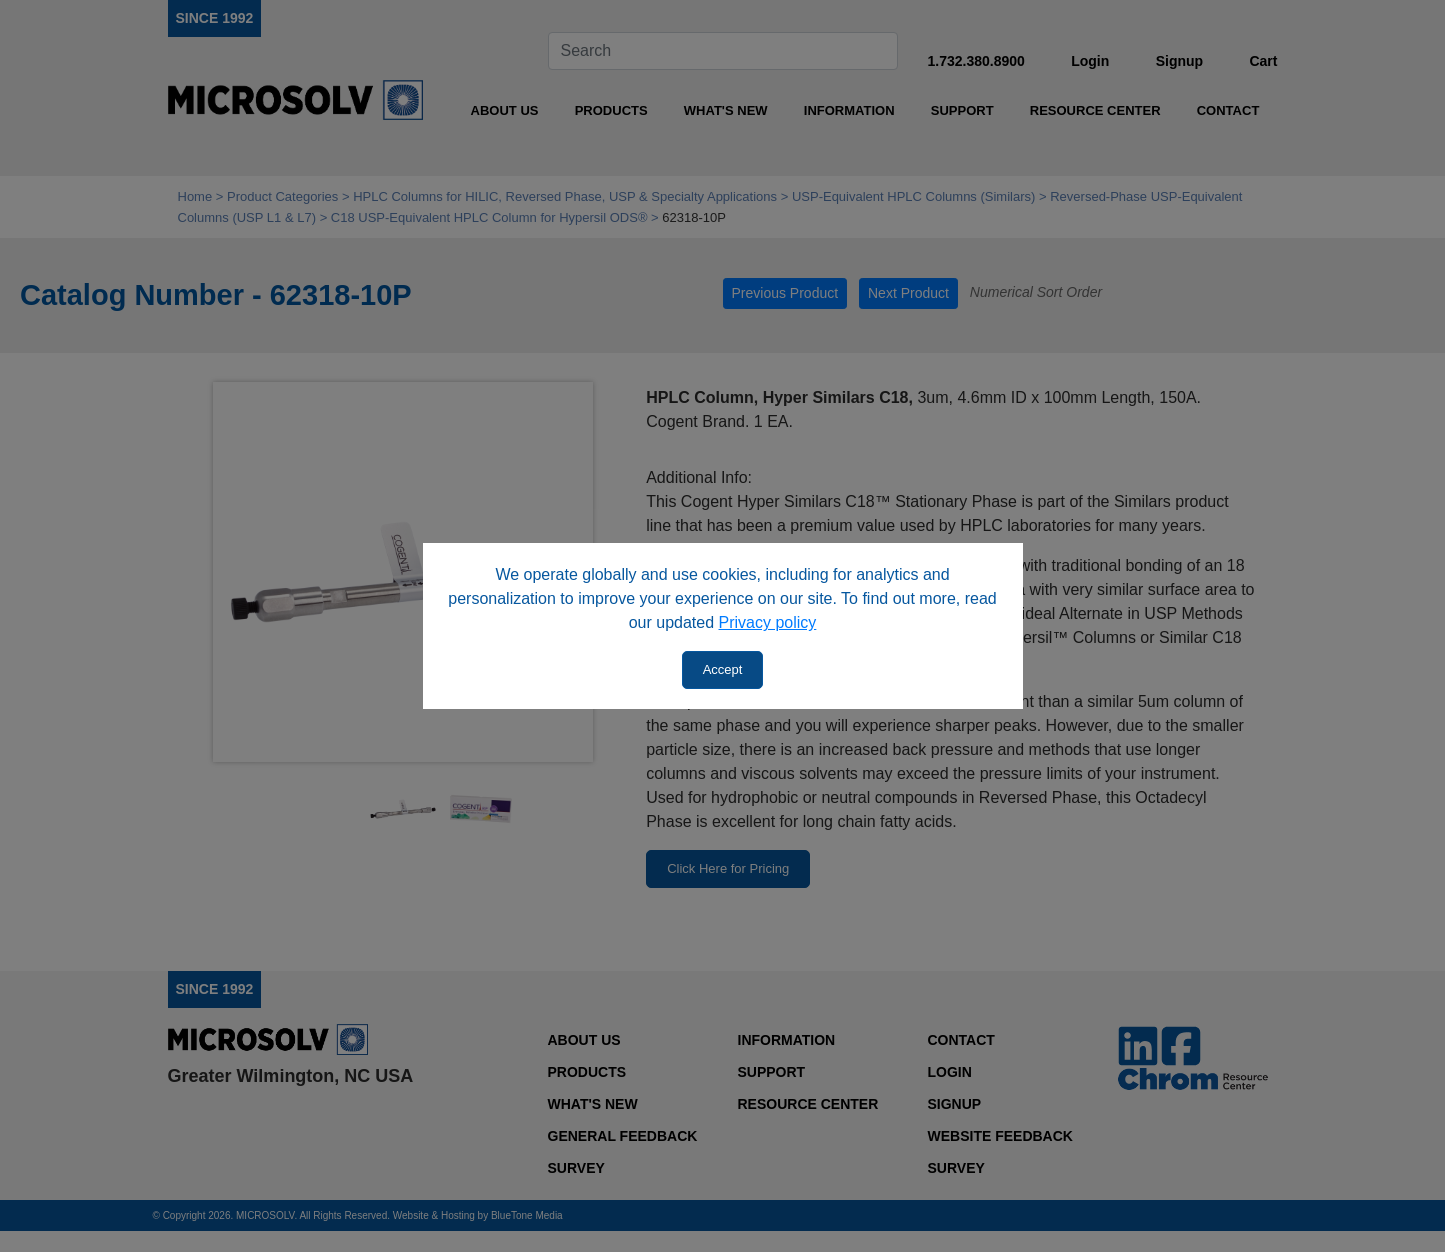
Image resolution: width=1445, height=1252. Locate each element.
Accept (723, 669)
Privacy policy (768, 622)
